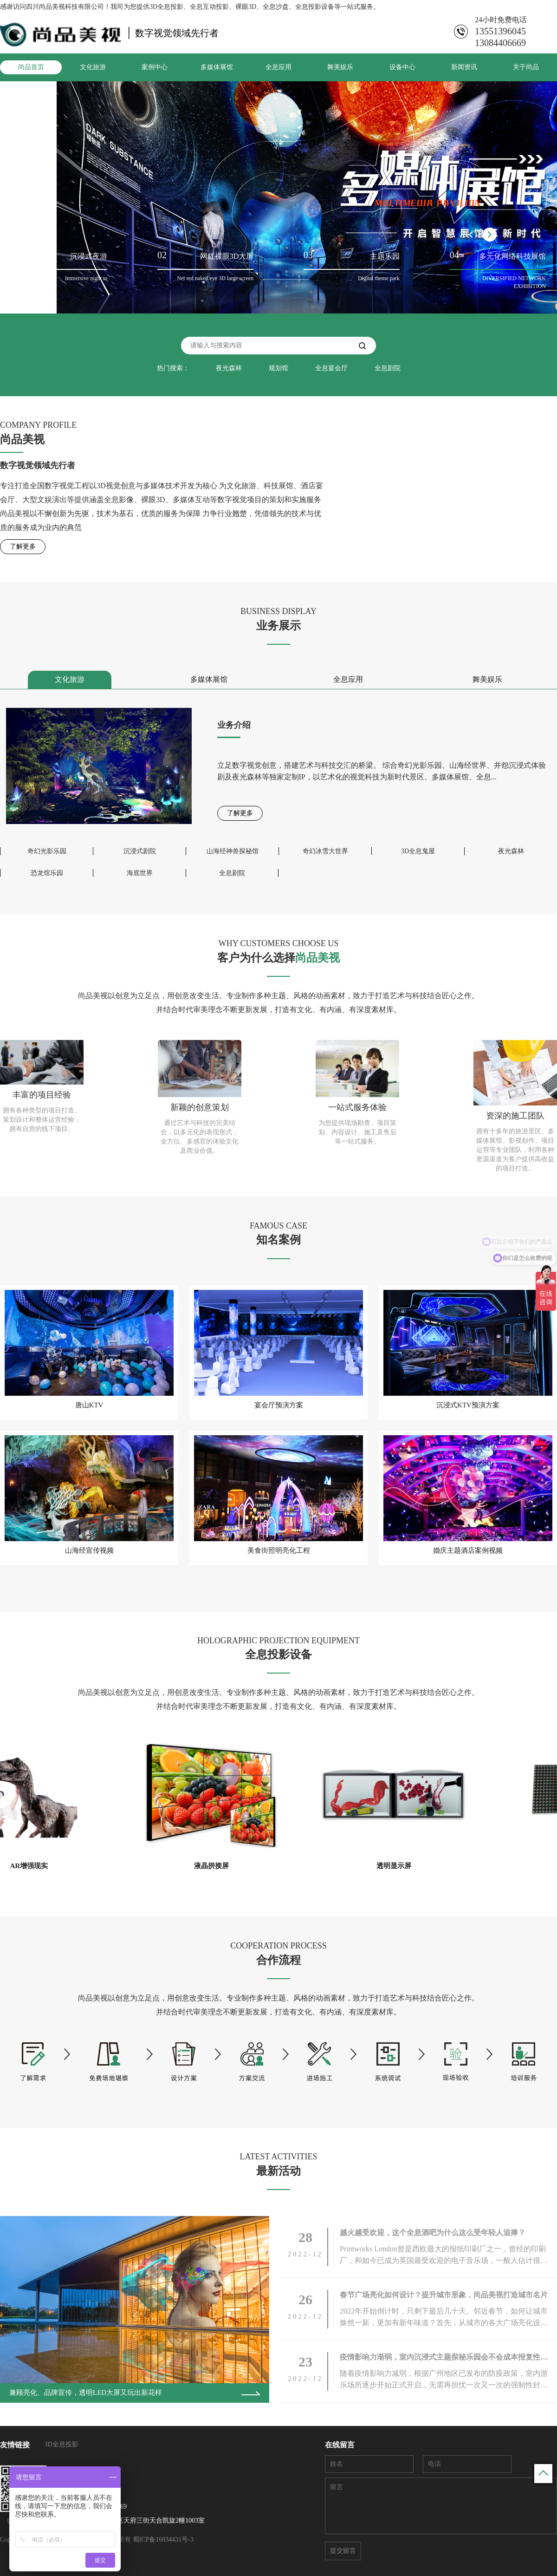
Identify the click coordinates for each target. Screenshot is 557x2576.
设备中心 (402, 67)
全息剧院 (388, 368)
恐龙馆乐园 (47, 873)
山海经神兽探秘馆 (233, 851)
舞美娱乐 (340, 67)
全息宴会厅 (331, 368)
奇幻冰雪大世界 (325, 851)
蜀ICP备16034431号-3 (163, 2539)
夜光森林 (229, 368)
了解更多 (23, 546)
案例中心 (155, 67)
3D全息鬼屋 (418, 851)
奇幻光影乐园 (46, 851)
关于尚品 (526, 67)
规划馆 (278, 368)
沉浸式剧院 (139, 851)
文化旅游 (93, 67)
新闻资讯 (464, 67)
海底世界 (140, 873)
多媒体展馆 (217, 67)
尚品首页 (31, 67)
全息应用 (278, 67)
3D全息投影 (61, 2444)
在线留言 (340, 2445)
